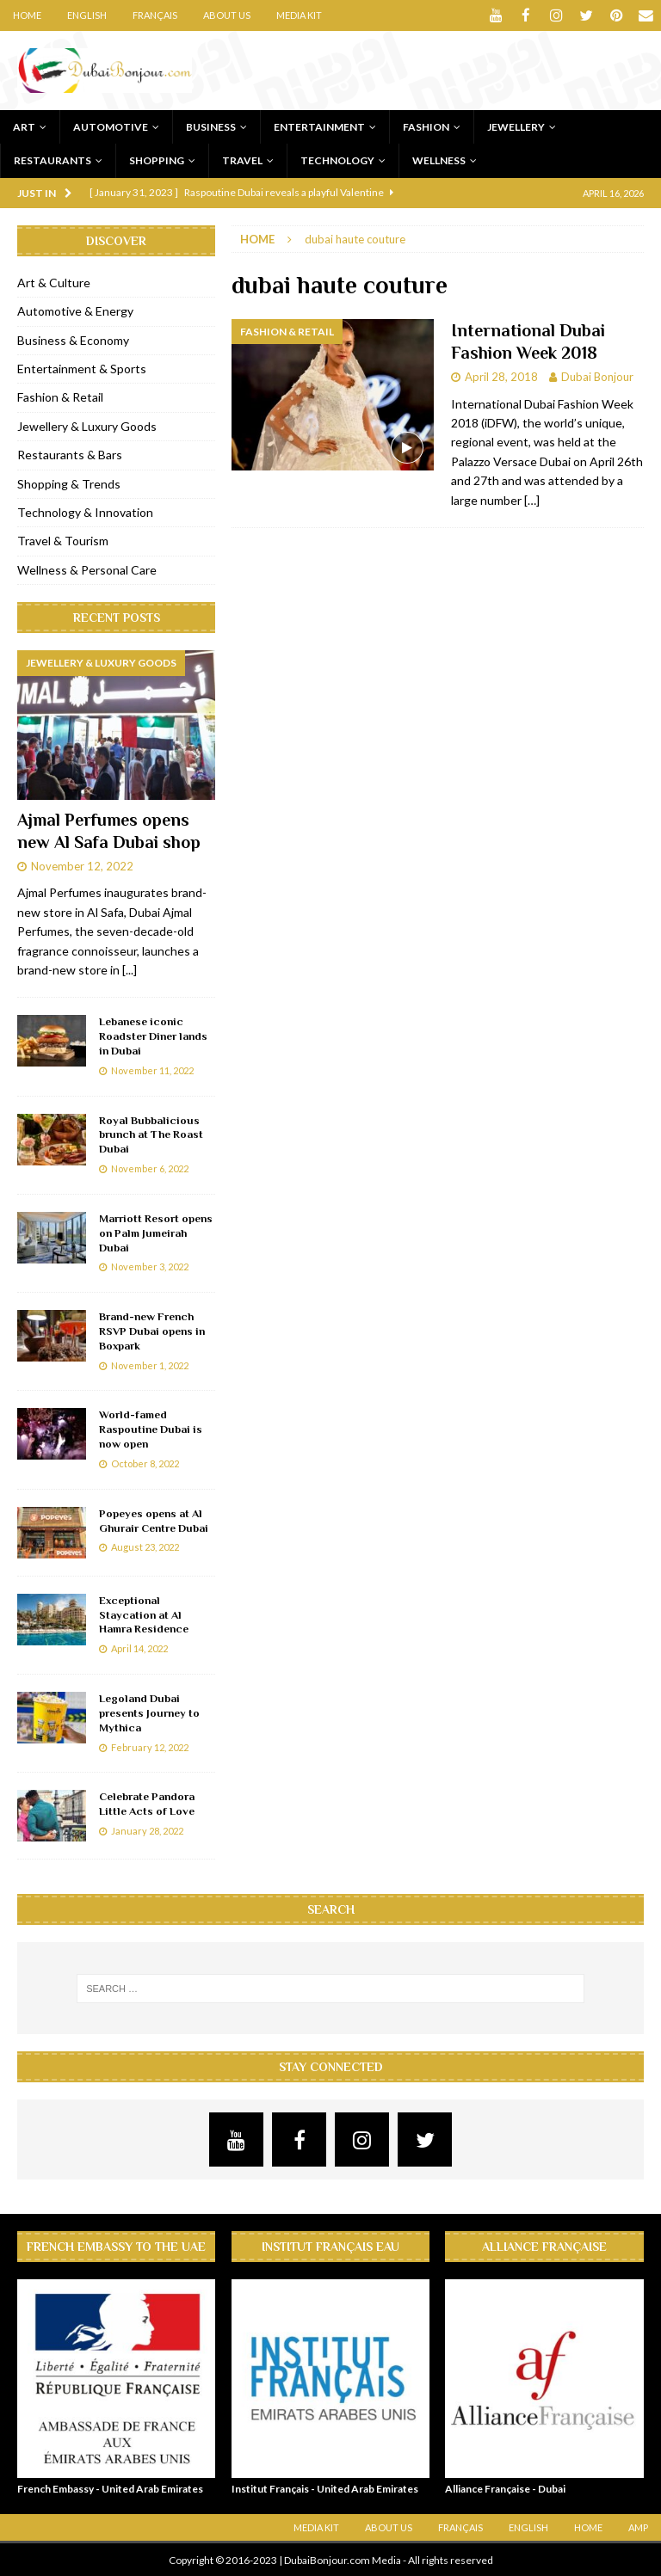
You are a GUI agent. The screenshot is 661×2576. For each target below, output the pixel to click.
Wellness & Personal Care (87, 569)
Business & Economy (73, 339)
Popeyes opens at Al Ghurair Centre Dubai (153, 1520)
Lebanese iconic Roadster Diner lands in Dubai (153, 1035)
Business (211, 126)
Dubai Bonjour (597, 376)
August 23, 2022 (145, 1546)
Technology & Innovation (85, 511)
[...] (129, 969)
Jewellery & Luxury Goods (87, 425)
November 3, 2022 (149, 1265)
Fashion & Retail (60, 396)
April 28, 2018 (501, 376)
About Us (226, 15)
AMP (638, 2526)
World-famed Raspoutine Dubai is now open (150, 1428)
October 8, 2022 (145, 1462)
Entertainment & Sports (81, 367)
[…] (532, 499)
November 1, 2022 (149, 1364)
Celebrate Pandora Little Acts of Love (147, 1803)
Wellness (439, 159)
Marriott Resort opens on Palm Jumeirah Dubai (156, 1232)
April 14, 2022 (139, 1647)
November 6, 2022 (149, 1167)
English (87, 15)
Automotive (110, 126)
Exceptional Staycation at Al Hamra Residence (143, 1614)
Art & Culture (53, 281)
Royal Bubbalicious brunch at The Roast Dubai (151, 1134)
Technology (337, 159)
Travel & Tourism (62, 539)
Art (24, 126)
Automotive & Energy (75, 310)
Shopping (156, 159)
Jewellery (516, 126)
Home (27, 15)
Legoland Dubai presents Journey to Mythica (149, 1712)
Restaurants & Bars (69, 453)
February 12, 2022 (149, 1746)
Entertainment (319, 126)
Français (155, 15)
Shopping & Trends (68, 483)
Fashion (426, 126)
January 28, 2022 (147, 1829)
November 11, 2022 (152, 1069)
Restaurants (52, 159)
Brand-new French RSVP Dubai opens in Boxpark (152, 1330)
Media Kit (299, 15)
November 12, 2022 (82, 864)
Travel (242, 159)
